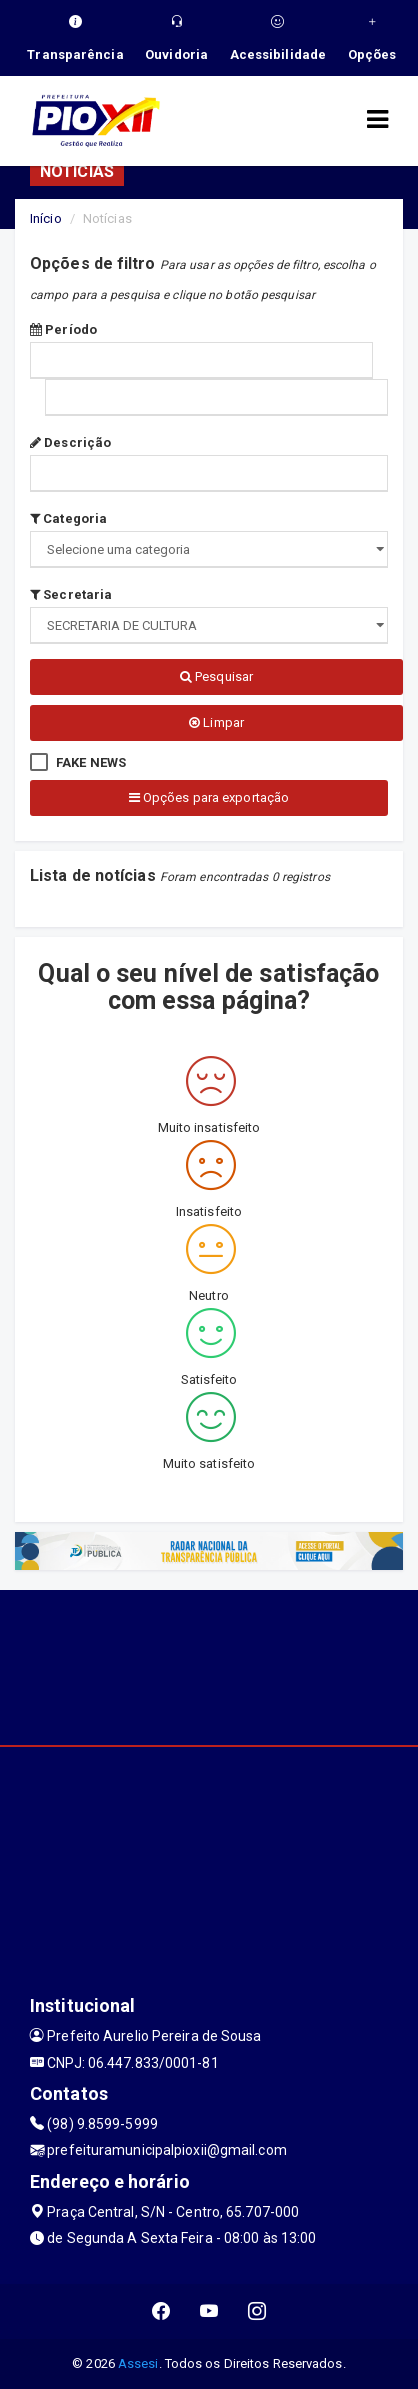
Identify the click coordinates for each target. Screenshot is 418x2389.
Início (46, 218)
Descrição (70, 442)
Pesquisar (216, 676)
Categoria (68, 518)
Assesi (138, 2363)
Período (63, 329)
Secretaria (71, 594)
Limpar (216, 722)
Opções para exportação (209, 797)
